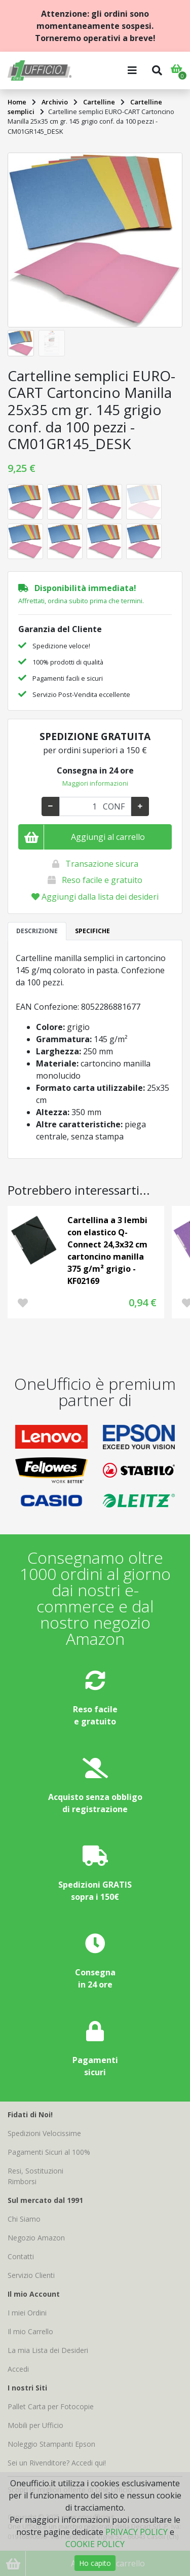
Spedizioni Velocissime (44, 2133)
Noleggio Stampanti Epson (51, 2444)
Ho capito (95, 2563)
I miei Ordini (27, 2312)
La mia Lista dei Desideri (48, 2350)
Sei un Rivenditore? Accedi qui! (57, 2463)
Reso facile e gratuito (102, 880)
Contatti (21, 2256)
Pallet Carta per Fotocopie (51, 2406)
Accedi (18, 2369)
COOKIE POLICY (95, 2544)
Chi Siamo (24, 2219)
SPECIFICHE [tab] (92, 931)
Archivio (55, 101)
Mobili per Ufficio (35, 2425)
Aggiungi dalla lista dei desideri (95, 896)
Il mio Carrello (30, 2331)
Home (17, 101)
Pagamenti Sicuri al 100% (49, 2152)
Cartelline (99, 101)
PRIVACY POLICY (136, 2531)
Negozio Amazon (36, 2237)
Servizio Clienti (31, 2275)
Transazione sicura (101, 863)
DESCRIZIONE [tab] (37, 931)
